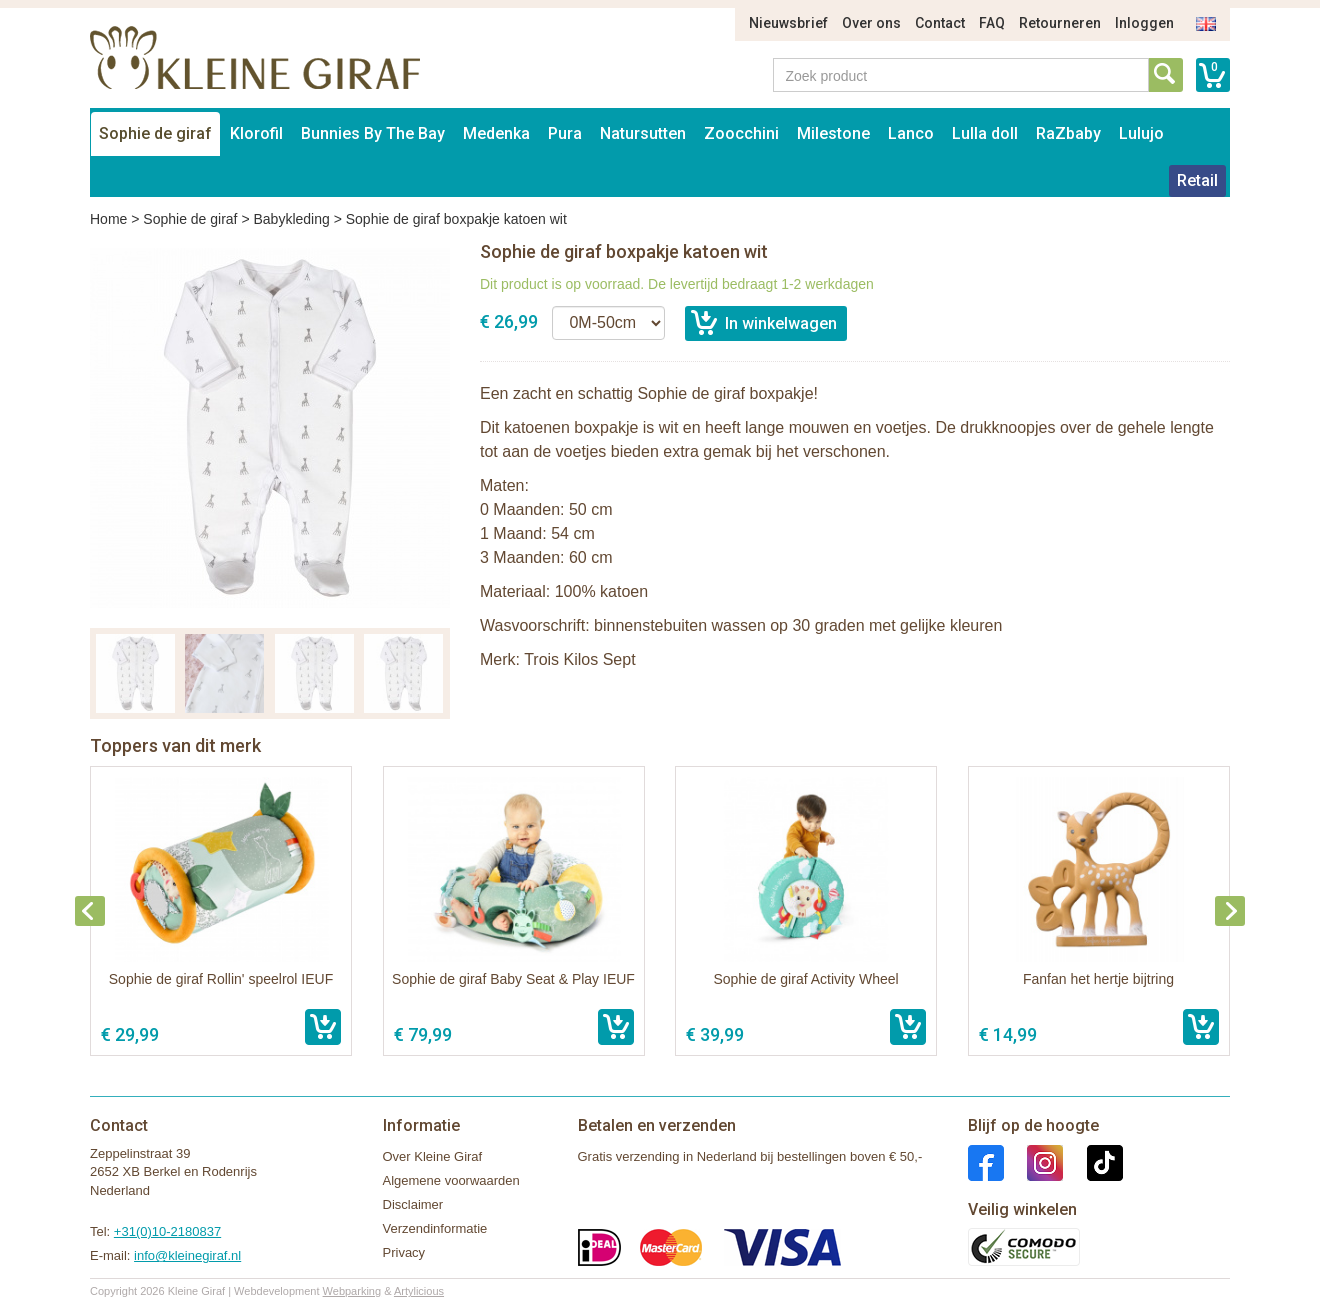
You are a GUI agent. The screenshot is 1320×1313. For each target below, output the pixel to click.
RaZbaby (1068, 133)
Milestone (833, 133)
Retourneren (1060, 23)
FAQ (992, 23)
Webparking (352, 1291)
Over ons (871, 23)
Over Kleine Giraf (433, 1156)
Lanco (911, 133)
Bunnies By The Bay (373, 133)
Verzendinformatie (435, 1228)
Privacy (404, 1252)
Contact (940, 23)
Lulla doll (985, 133)
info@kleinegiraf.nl (187, 1255)
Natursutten (643, 133)
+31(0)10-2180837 (167, 1231)
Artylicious (419, 1291)
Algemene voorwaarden (451, 1180)
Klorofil (256, 133)
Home (108, 219)
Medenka (496, 133)
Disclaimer (413, 1204)
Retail (1197, 180)
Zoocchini (741, 133)
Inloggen (1144, 23)
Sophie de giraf (155, 133)
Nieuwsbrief (788, 23)
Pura (565, 133)
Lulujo (1141, 133)
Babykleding (291, 219)
